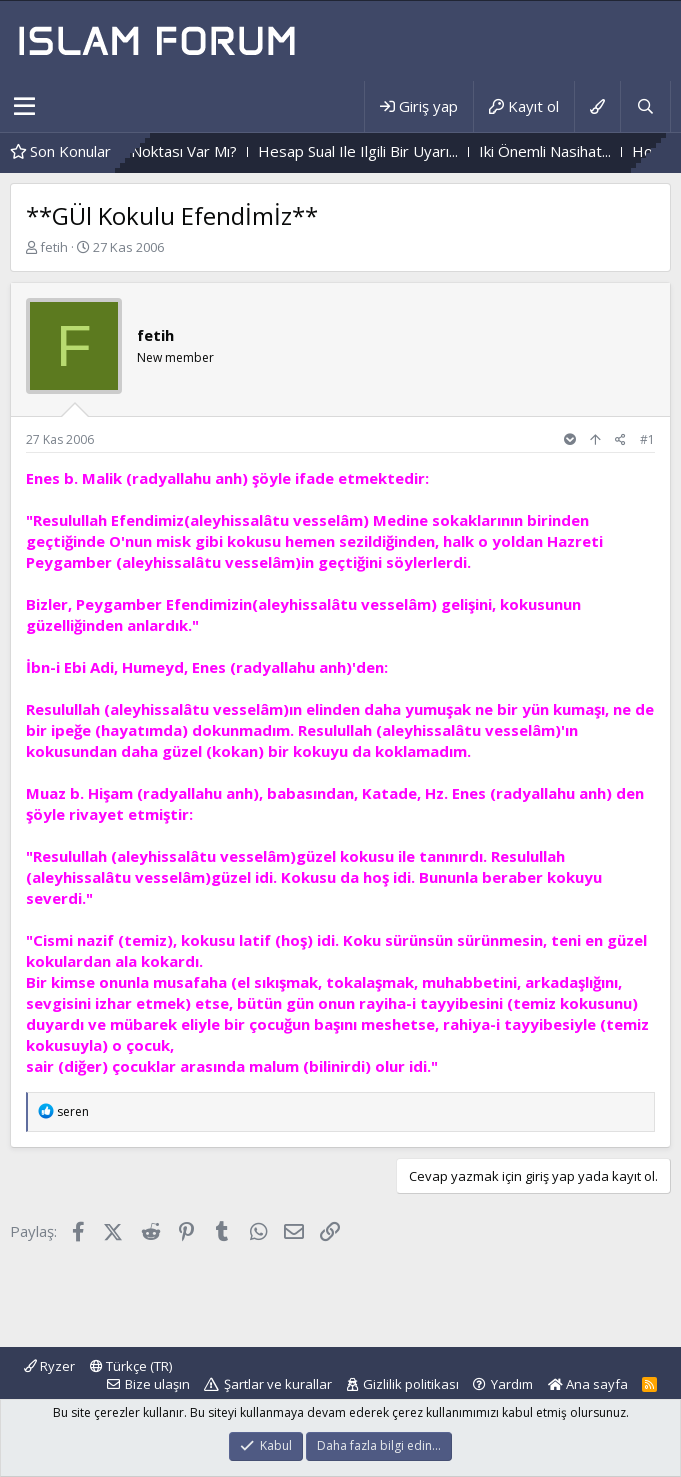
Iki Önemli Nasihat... (575, 151)
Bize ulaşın (157, 1384)
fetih (54, 247)
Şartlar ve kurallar (278, 1384)
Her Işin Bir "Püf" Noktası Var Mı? (154, 151)
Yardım (512, 1384)
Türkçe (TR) (131, 1366)
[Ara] (645, 106)
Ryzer (49, 1366)
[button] (24, 107)
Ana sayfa (588, 1384)
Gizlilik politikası (411, 1384)
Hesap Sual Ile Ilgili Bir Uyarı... (388, 151)
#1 (647, 439)
